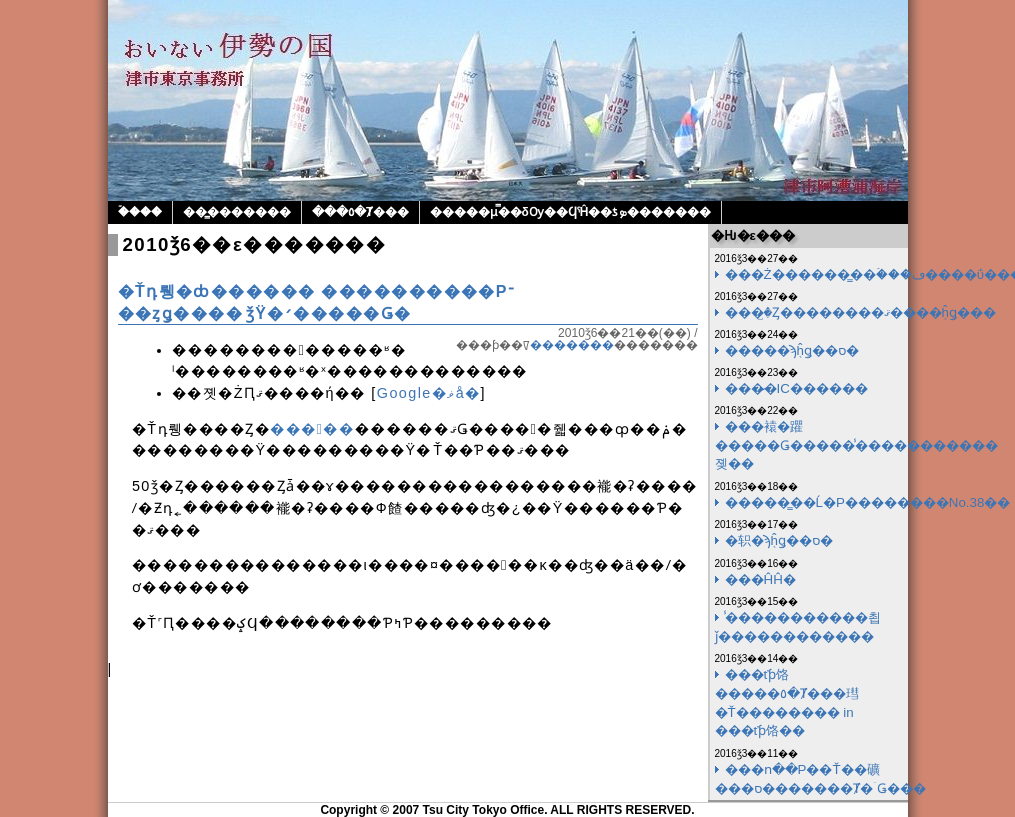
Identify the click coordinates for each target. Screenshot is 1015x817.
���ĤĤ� (760, 579)
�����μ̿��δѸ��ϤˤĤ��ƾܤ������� (571, 212)
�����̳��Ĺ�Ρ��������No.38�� (868, 502)
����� (312, 429)
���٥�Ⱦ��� (360, 212)
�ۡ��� (140, 212)
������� (572, 345)
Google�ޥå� (429, 393)
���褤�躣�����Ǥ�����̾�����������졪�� (856, 445)
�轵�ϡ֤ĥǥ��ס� (779, 540)
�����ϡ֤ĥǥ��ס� (792, 350)
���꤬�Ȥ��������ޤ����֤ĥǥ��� (860, 312)
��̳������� (237, 212)
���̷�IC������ (796, 388)
